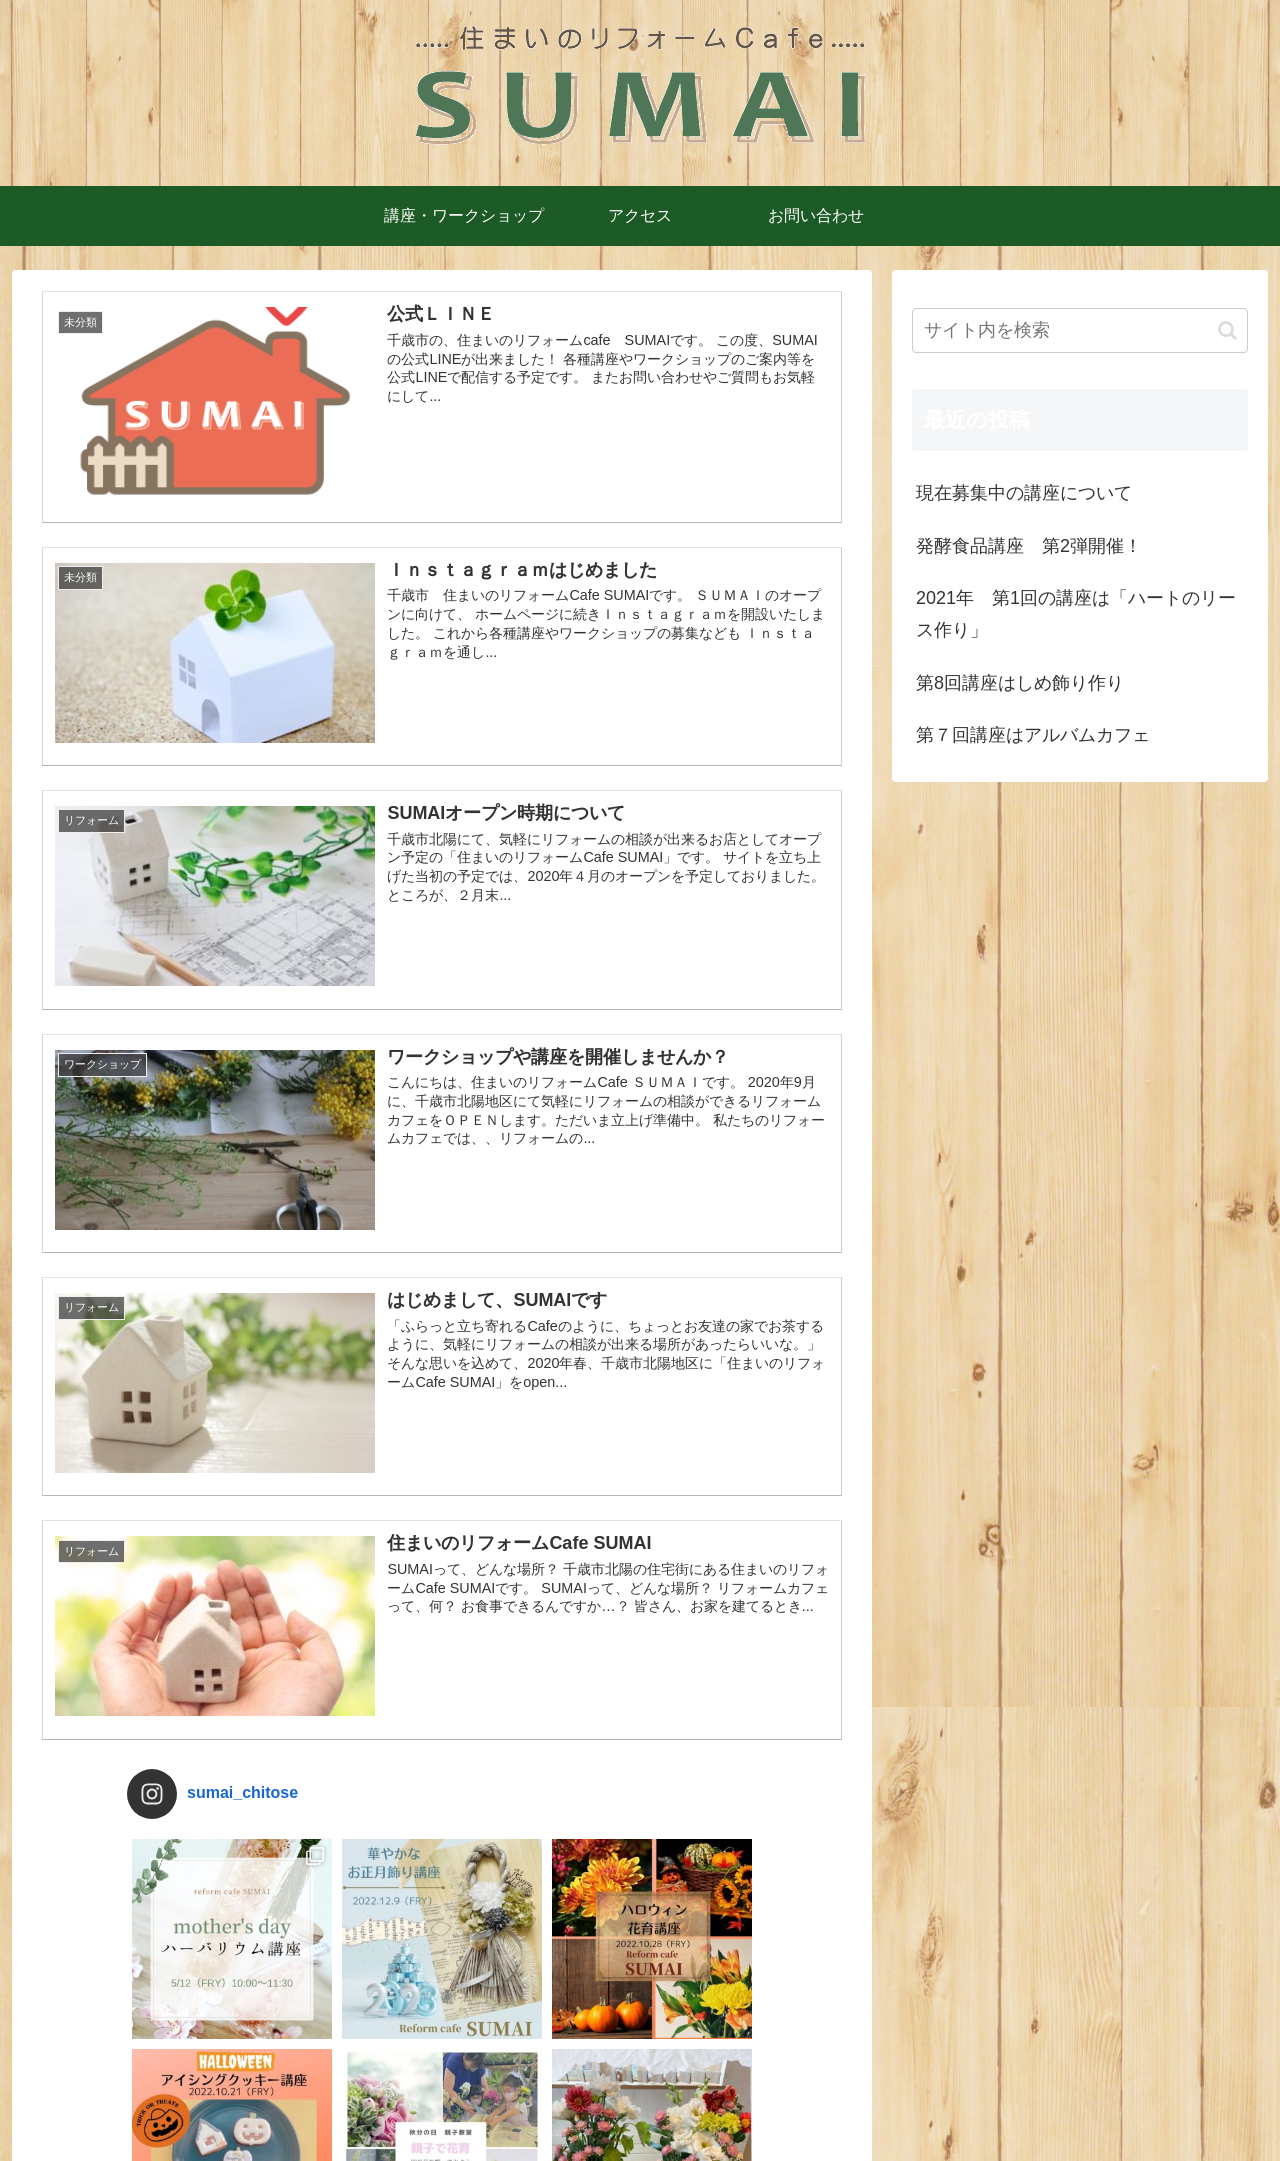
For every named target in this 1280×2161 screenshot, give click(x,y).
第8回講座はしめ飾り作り (1020, 683)
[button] (1227, 330)
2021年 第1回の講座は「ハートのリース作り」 (1076, 614)
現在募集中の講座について (1024, 493)
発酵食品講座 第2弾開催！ (1029, 546)
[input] (1080, 330)
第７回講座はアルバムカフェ (1033, 735)
